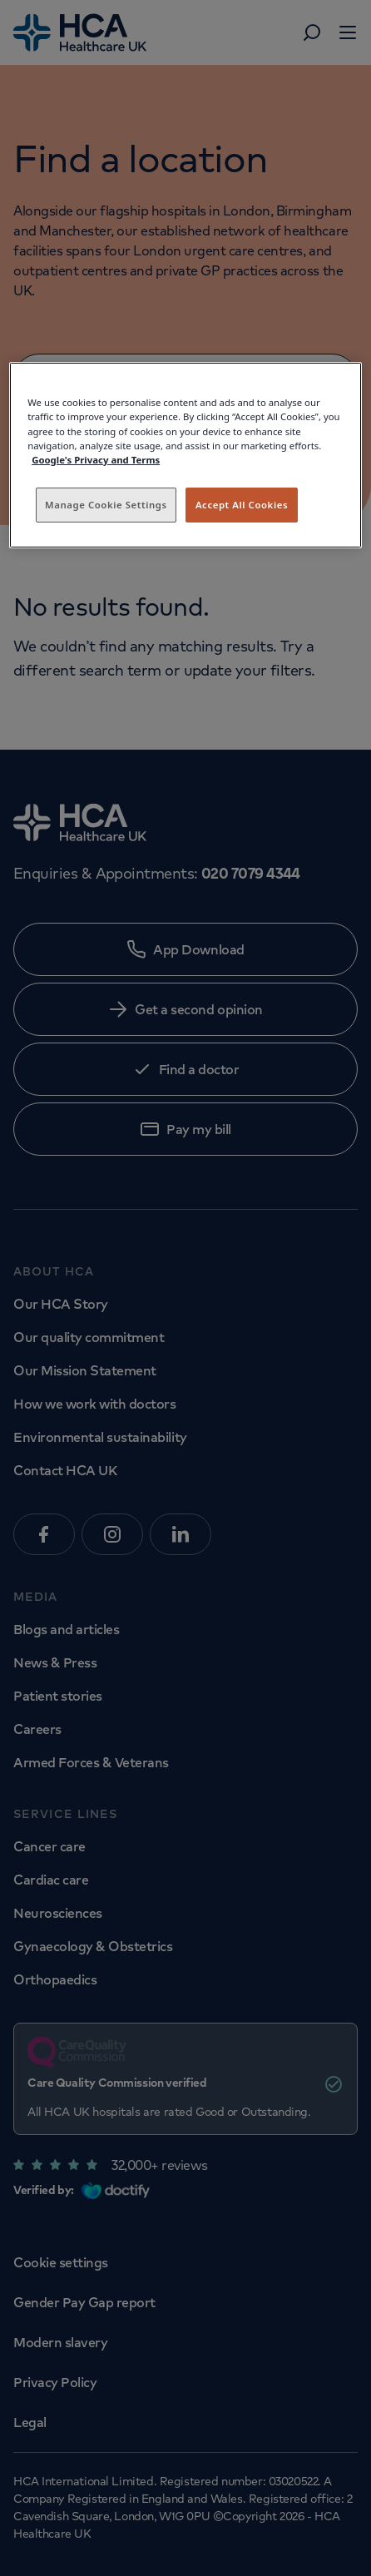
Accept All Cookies (241, 504)
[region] (185, 454)
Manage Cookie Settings (106, 504)
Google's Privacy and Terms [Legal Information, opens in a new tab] (96, 459)
